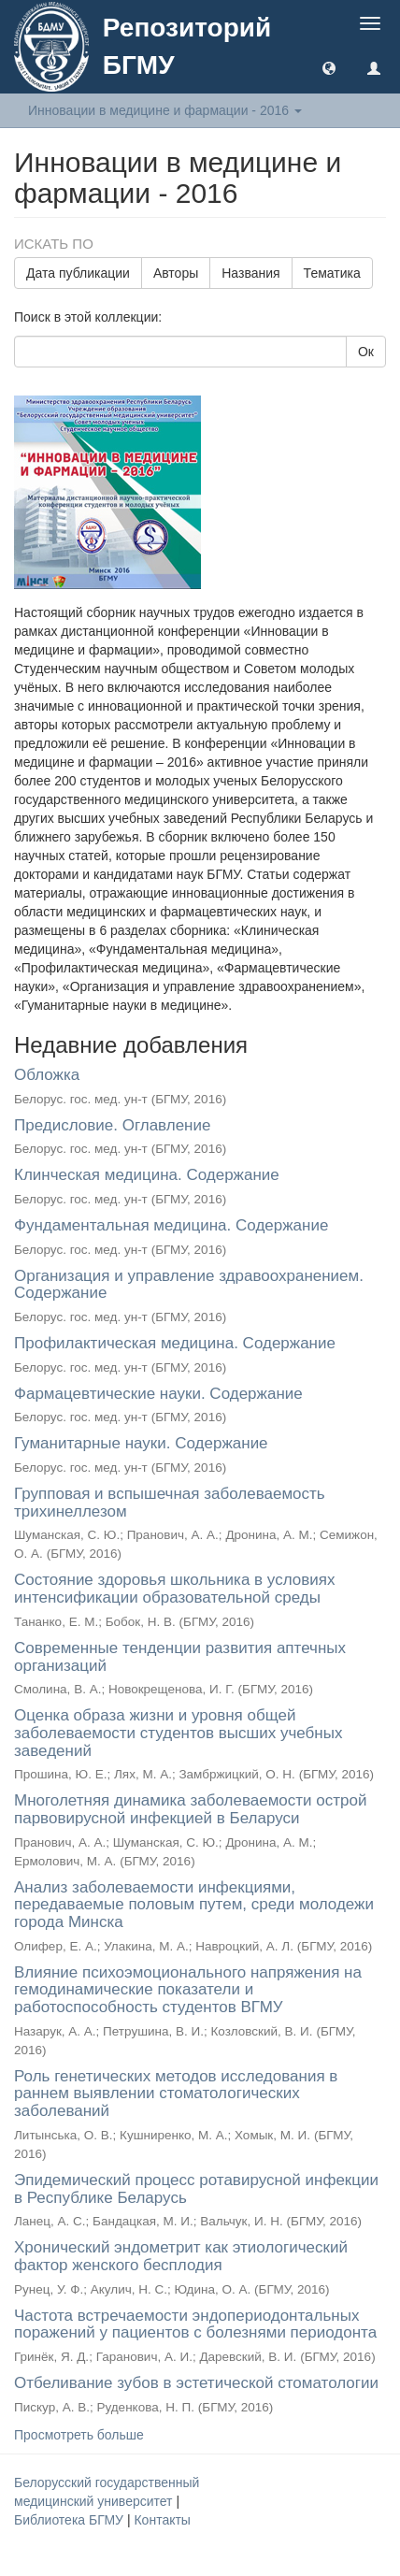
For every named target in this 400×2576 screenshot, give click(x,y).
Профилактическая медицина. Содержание (175, 1343)
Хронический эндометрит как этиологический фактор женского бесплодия (181, 2256)
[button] (329, 67)
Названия (250, 273)
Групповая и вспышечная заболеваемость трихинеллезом (169, 1502)
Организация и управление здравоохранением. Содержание (189, 1284)
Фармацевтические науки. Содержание (158, 1394)
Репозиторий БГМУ (187, 46)
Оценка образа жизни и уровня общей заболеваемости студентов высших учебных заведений (178, 1732)
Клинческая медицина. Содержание (146, 1175)
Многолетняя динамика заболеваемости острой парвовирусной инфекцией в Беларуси (190, 1809)
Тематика (332, 273)
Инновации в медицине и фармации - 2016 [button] (165, 110)
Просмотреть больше (79, 2434)
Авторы (175, 273)
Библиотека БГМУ (70, 2519)
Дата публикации (78, 273)
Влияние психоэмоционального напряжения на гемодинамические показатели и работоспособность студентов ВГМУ (188, 1990)
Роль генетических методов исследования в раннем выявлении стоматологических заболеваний (175, 2093)
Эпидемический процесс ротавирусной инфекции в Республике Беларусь (196, 2189)
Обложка (46, 1075)
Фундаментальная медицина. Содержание (171, 1225)
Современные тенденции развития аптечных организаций (180, 1657)
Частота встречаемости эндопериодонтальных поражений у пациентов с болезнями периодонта (195, 2324)
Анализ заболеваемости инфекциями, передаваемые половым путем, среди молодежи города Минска (194, 1904)
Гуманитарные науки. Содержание (141, 1443)
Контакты (162, 2519)
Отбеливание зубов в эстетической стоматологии (196, 2383)
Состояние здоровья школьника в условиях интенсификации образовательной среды (174, 1588)
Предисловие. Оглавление (112, 1125)
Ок (366, 351)
